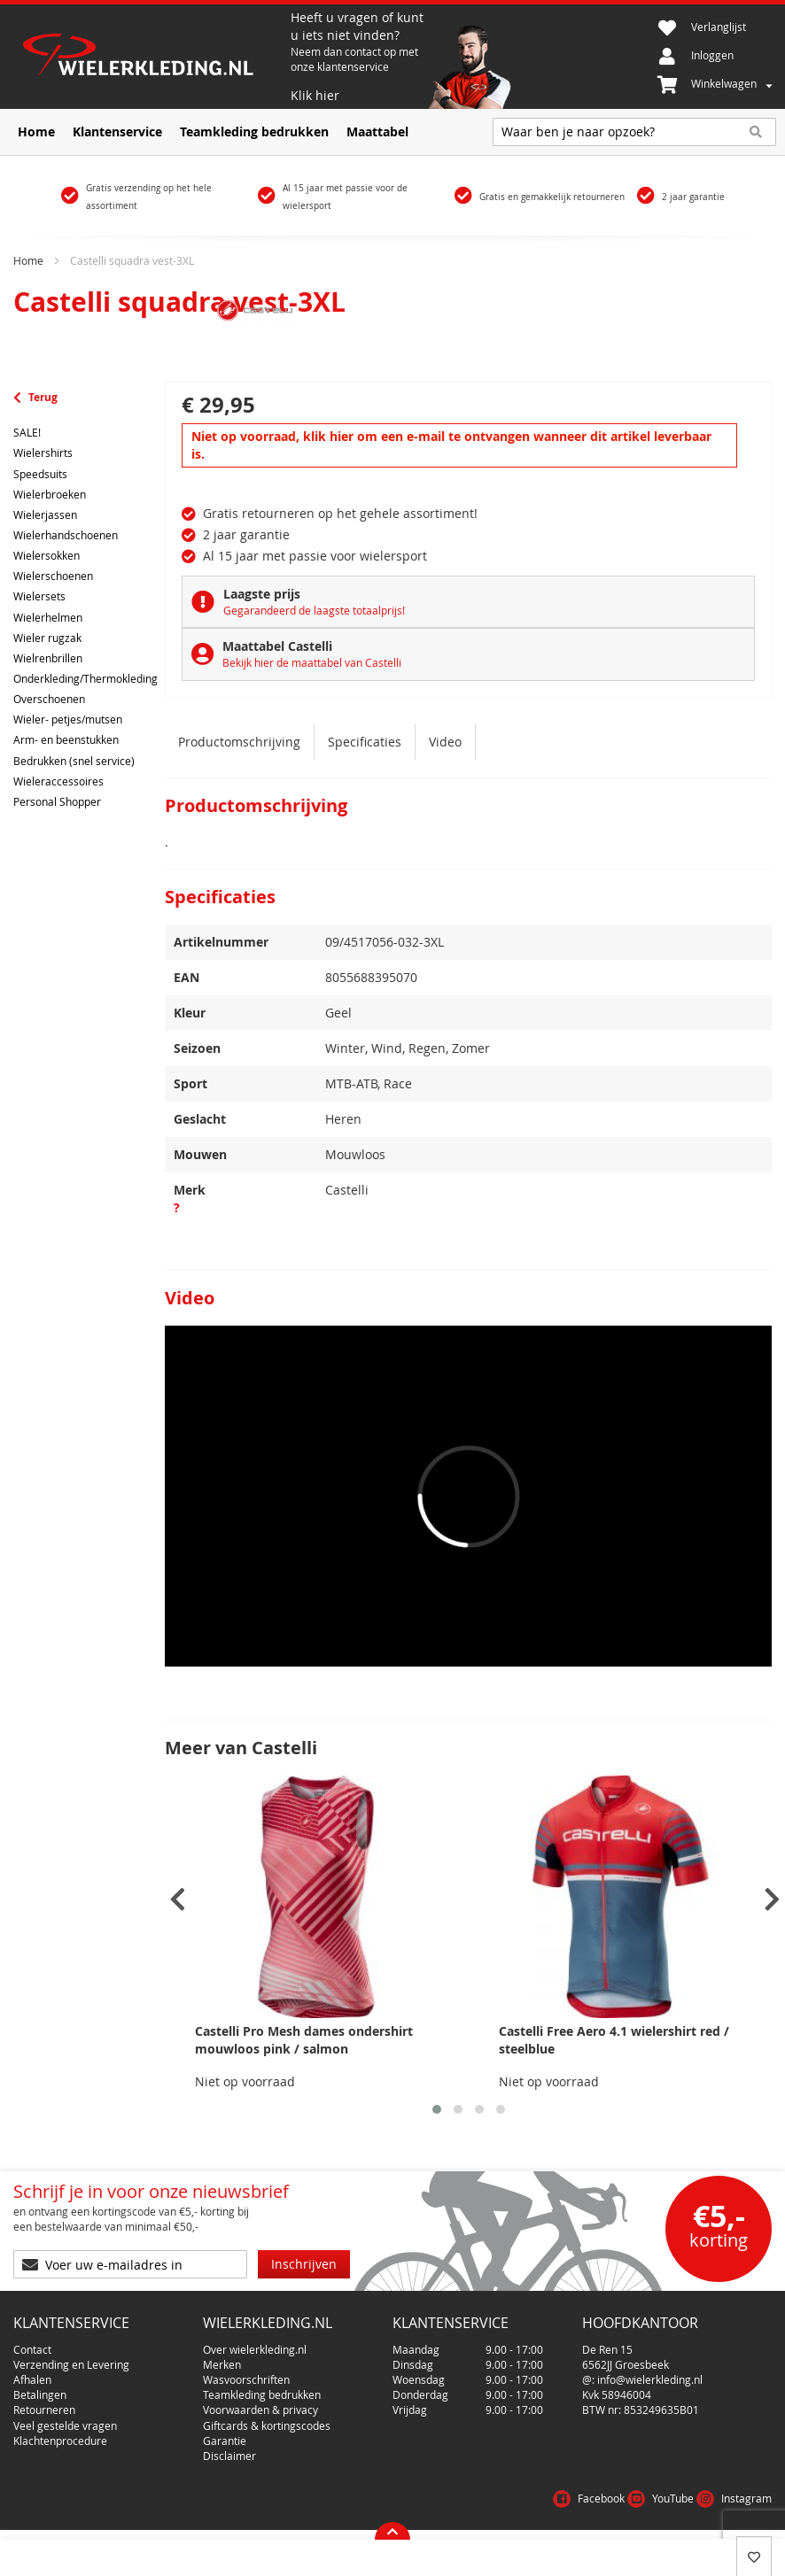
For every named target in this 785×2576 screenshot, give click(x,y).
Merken (222, 2364)
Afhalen (32, 2379)
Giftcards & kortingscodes (266, 2425)
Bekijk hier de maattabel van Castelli (311, 662)
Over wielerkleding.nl (255, 2349)
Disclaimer (229, 2455)
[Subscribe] (304, 2264)
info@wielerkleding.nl (650, 2379)
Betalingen (39, 2394)
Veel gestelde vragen (65, 2425)
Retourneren (44, 2409)
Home (28, 260)
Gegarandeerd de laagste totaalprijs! (314, 610)
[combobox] (634, 132)
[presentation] (177, 1900)
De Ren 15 (607, 2349)
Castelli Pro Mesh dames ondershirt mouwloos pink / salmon (304, 2040)
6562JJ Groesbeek (625, 2364)
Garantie (224, 2440)
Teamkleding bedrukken (262, 2394)
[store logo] (152, 56)
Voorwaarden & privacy (260, 2409)
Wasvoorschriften (246, 2379)
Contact (32, 2349)
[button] (436, 2109)
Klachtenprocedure (60, 2440)
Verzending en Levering (71, 2364)
